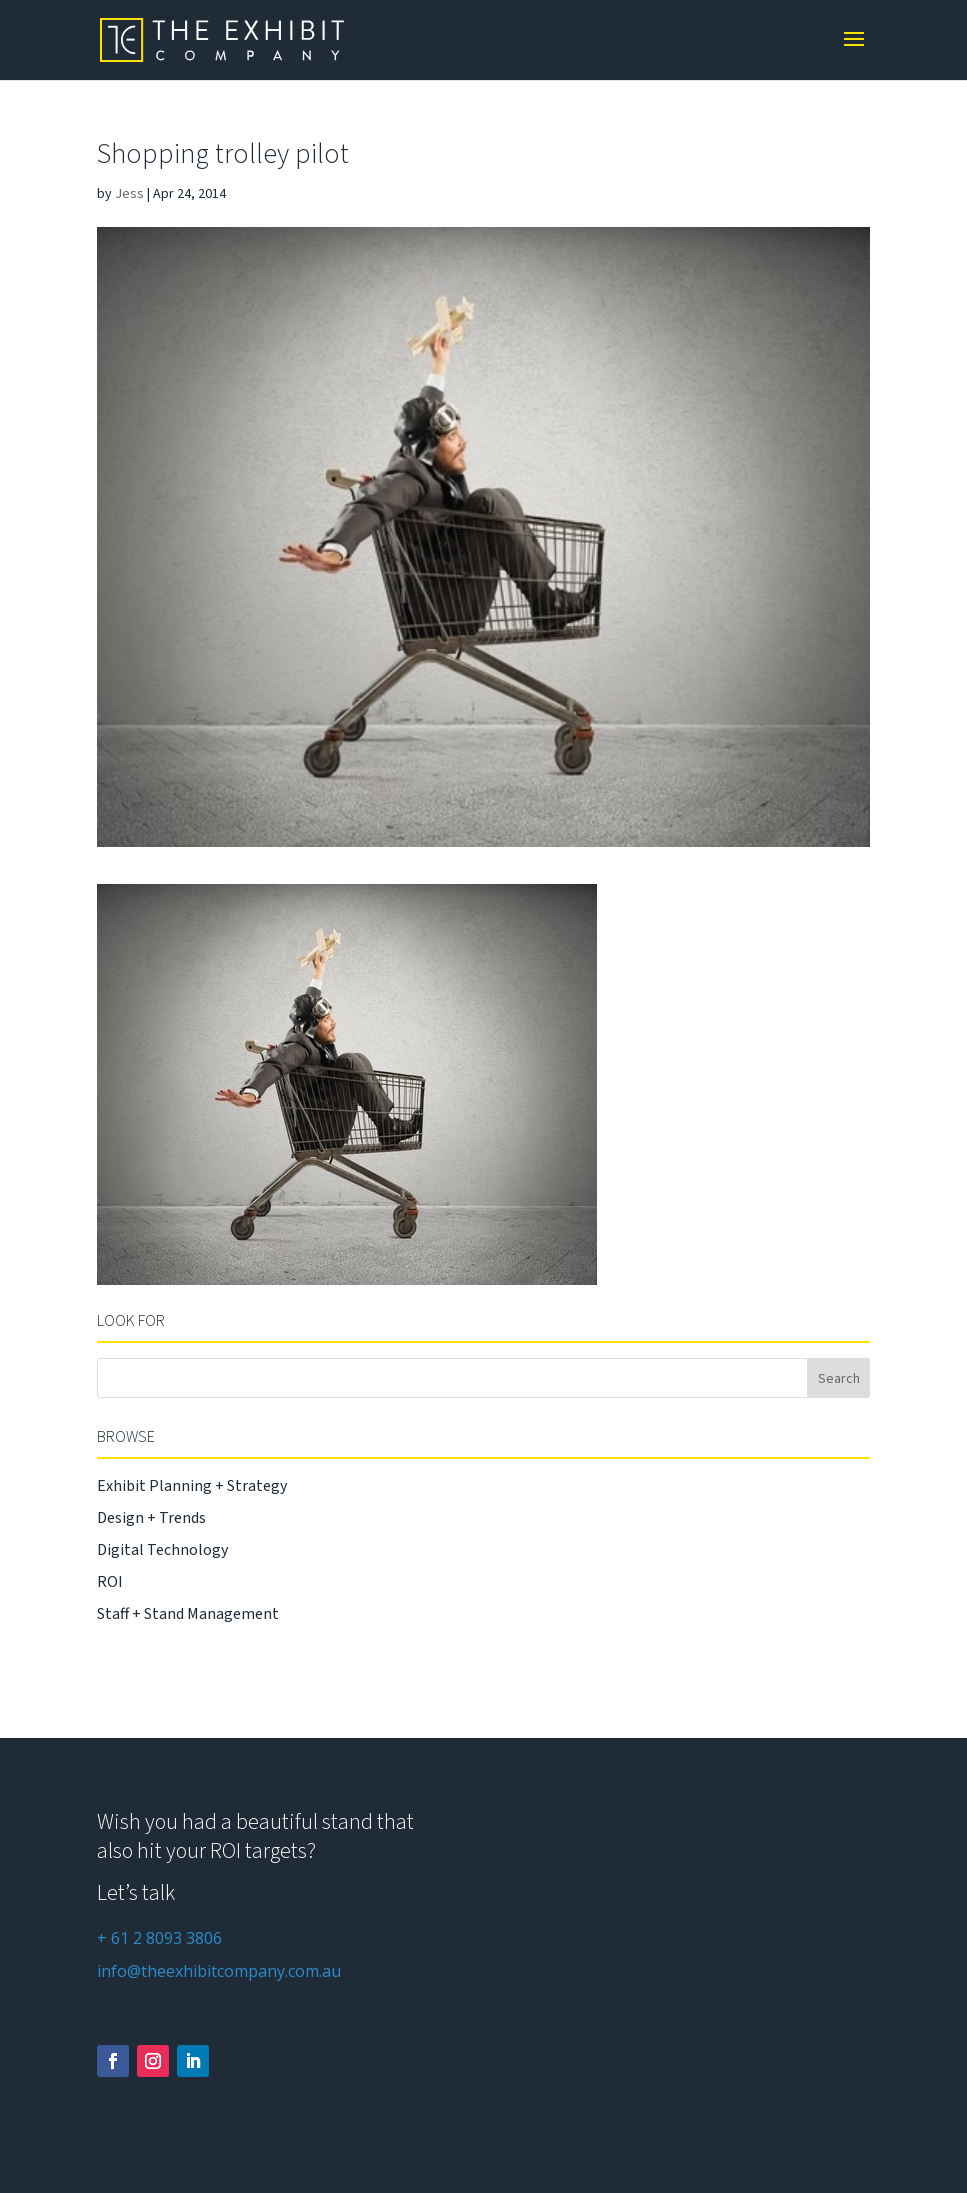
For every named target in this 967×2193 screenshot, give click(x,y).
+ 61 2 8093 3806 (159, 1938)
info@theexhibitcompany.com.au (219, 1971)
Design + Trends (151, 1518)
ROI (110, 1582)
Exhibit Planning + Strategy (192, 1486)
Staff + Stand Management (188, 1614)
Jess (129, 194)
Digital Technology (162, 1550)
